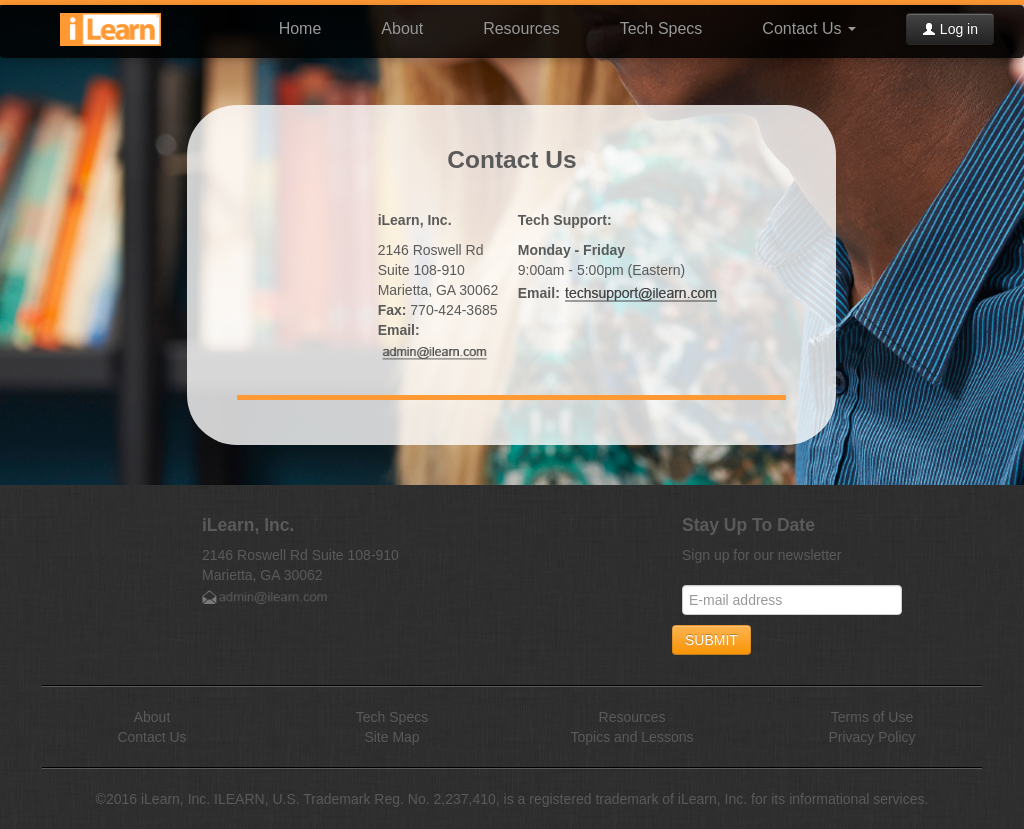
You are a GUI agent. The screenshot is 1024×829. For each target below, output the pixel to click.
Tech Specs (661, 28)
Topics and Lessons (632, 737)
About (402, 28)
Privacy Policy (871, 737)
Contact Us (809, 28)
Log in (950, 29)
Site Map (391, 737)
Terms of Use (872, 717)
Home (300, 28)
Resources (521, 28)
